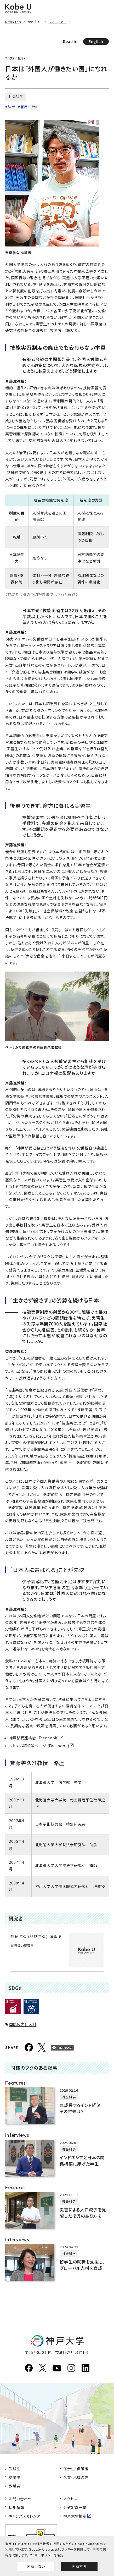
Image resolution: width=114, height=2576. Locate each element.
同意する (79, 2566)
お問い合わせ (20, 2498)
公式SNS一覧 (74, 2507)
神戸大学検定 (75, 2516)
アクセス (70, 2498)
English (96, 41)
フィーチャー (58, 21)
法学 (11, 106)
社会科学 (16, 96)
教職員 (15, 2486)
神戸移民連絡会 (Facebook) (34, 1737)
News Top (13, 21)
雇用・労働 (28, 106)
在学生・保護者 (76, 2468)
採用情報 (16, 2507)
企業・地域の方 (75, 2477)
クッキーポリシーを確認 (46, 2555)
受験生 (15, 2468)
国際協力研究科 (22, 2024)
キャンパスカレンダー (26, 2516)
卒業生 (15, 2477)
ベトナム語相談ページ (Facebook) (39, 1745)
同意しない (36, 2566)
